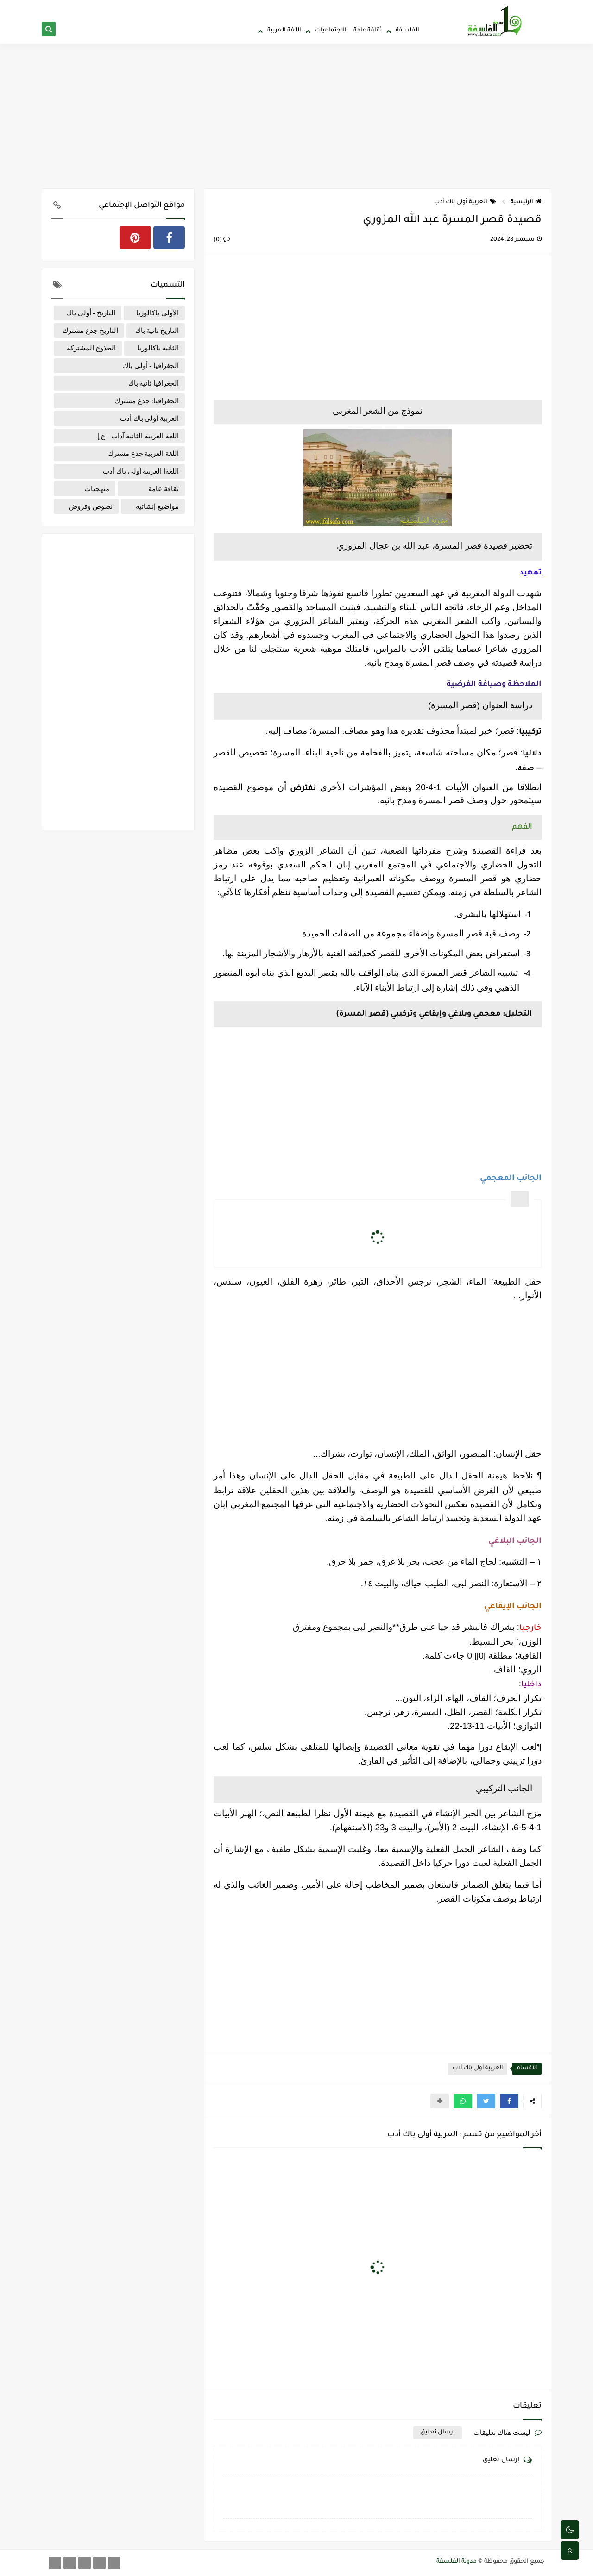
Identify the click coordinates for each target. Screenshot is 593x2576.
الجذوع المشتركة (91, 348)
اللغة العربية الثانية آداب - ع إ (138, 436)
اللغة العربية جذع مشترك (143, 453)
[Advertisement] (296, 116)
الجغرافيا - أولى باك (151, 365)
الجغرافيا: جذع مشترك (146, 401)
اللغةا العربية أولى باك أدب (141, 471)
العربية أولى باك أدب (465, 202)
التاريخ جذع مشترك (90, 330)
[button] (509, 2101)
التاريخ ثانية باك (157, 330)
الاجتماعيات (331, 30)
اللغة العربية (284, 30)
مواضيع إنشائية (157, 506)
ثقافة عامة (367, 30)
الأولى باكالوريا (157, 313)
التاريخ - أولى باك (90, 313)
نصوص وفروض (91, 506)
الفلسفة (407, 30)
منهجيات (96, 489)
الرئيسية (526, 202)
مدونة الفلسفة (456, 2561)
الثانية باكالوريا (158, 348)
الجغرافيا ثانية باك (153, 383)
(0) (222, 240)
